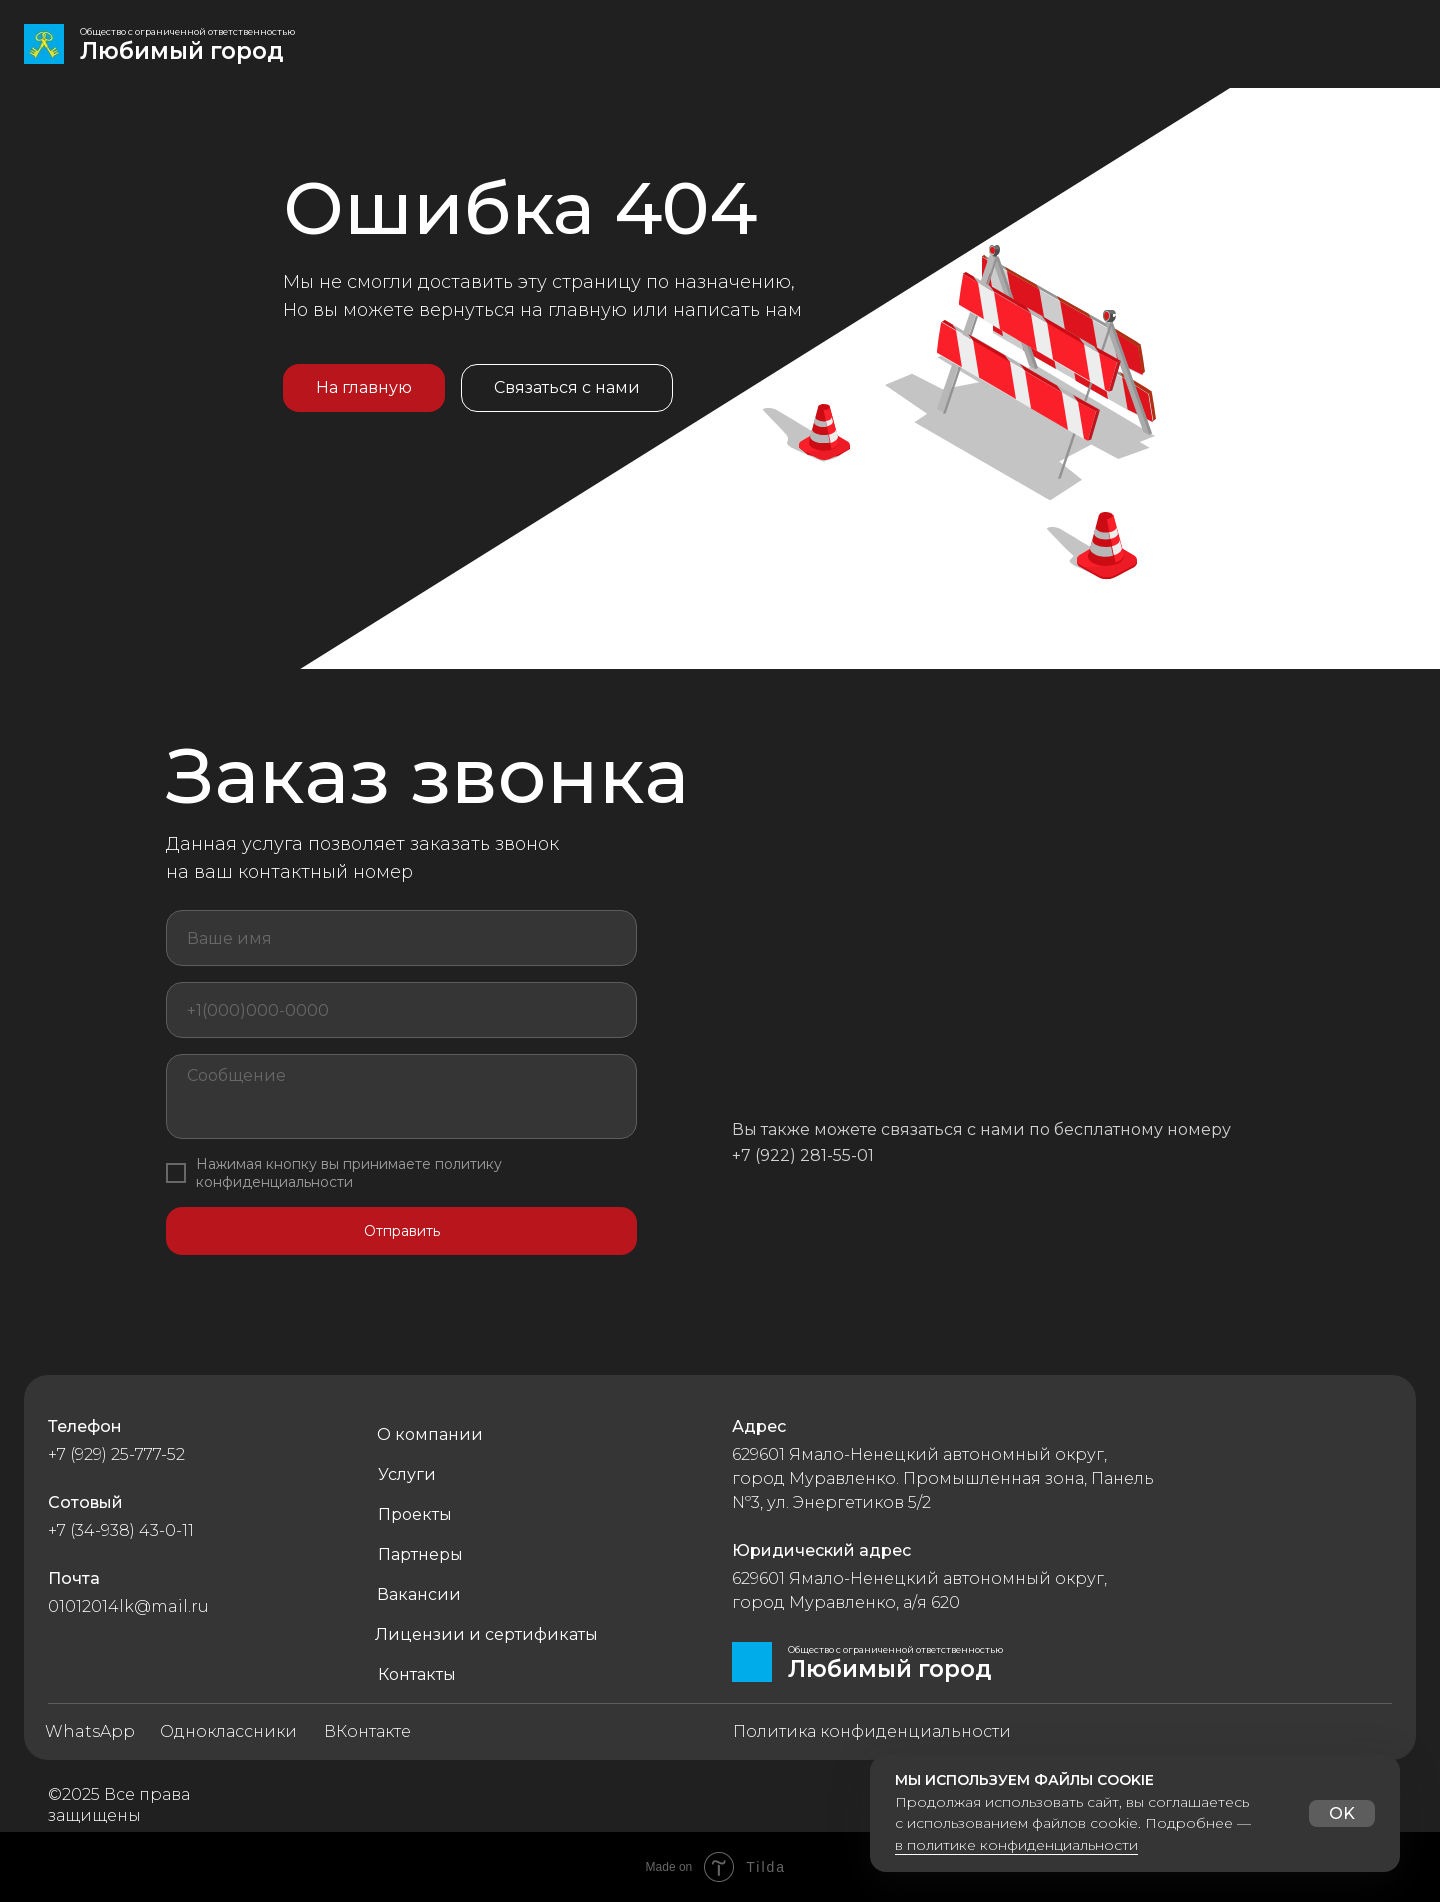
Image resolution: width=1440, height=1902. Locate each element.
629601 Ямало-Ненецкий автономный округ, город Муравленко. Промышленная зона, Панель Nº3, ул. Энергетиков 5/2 (943, 1478)
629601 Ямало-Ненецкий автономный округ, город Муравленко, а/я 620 (919, 1590)
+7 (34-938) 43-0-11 (121, 1530)
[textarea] (401, 1096)
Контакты (417, 1674)
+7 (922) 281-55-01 (803, 1155)
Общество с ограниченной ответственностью (187, 31)
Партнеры (420, 1554)
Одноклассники (228, 1731)
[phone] (401, 1010)
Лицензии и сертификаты (486, 1634)
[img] (44, 44)
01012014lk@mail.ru (128, 1606)
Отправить (402, 1231)
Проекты (415, 1514)
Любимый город (182, 51)
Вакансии (419, 1594)
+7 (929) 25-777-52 (116, 1454)
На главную (364, 387)
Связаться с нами (567, 387)
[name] (401, 938)
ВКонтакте (367, 1731)
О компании (430, 1434)
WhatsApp (90, 1731)
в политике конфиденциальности (1016, 1845)
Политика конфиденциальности (872, 1731)
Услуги (407, 1474)
